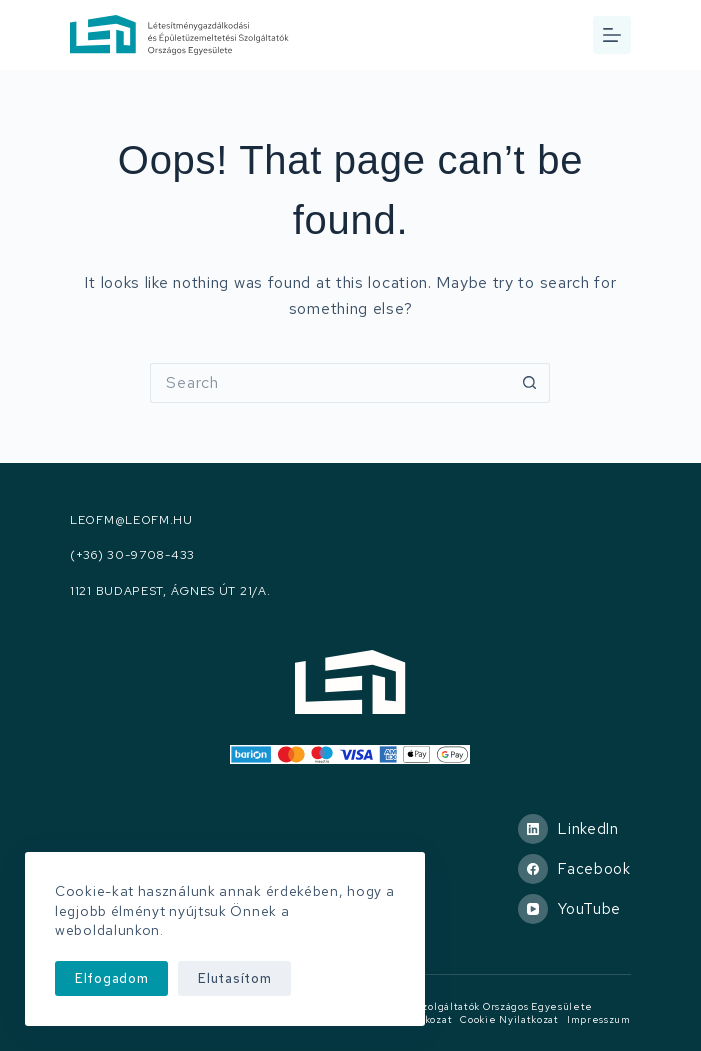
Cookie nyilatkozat (509, 1019)
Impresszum (599, 1019)
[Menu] (612, 35)
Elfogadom (111, 978)
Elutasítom (234, 978)
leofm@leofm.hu (131, 520)
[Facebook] (574, 869)
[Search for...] (330, 383)
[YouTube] (574, 909)
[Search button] (530, 383)
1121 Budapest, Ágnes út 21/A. (170, 591)
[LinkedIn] (574, 829)
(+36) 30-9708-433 (132, 555)
